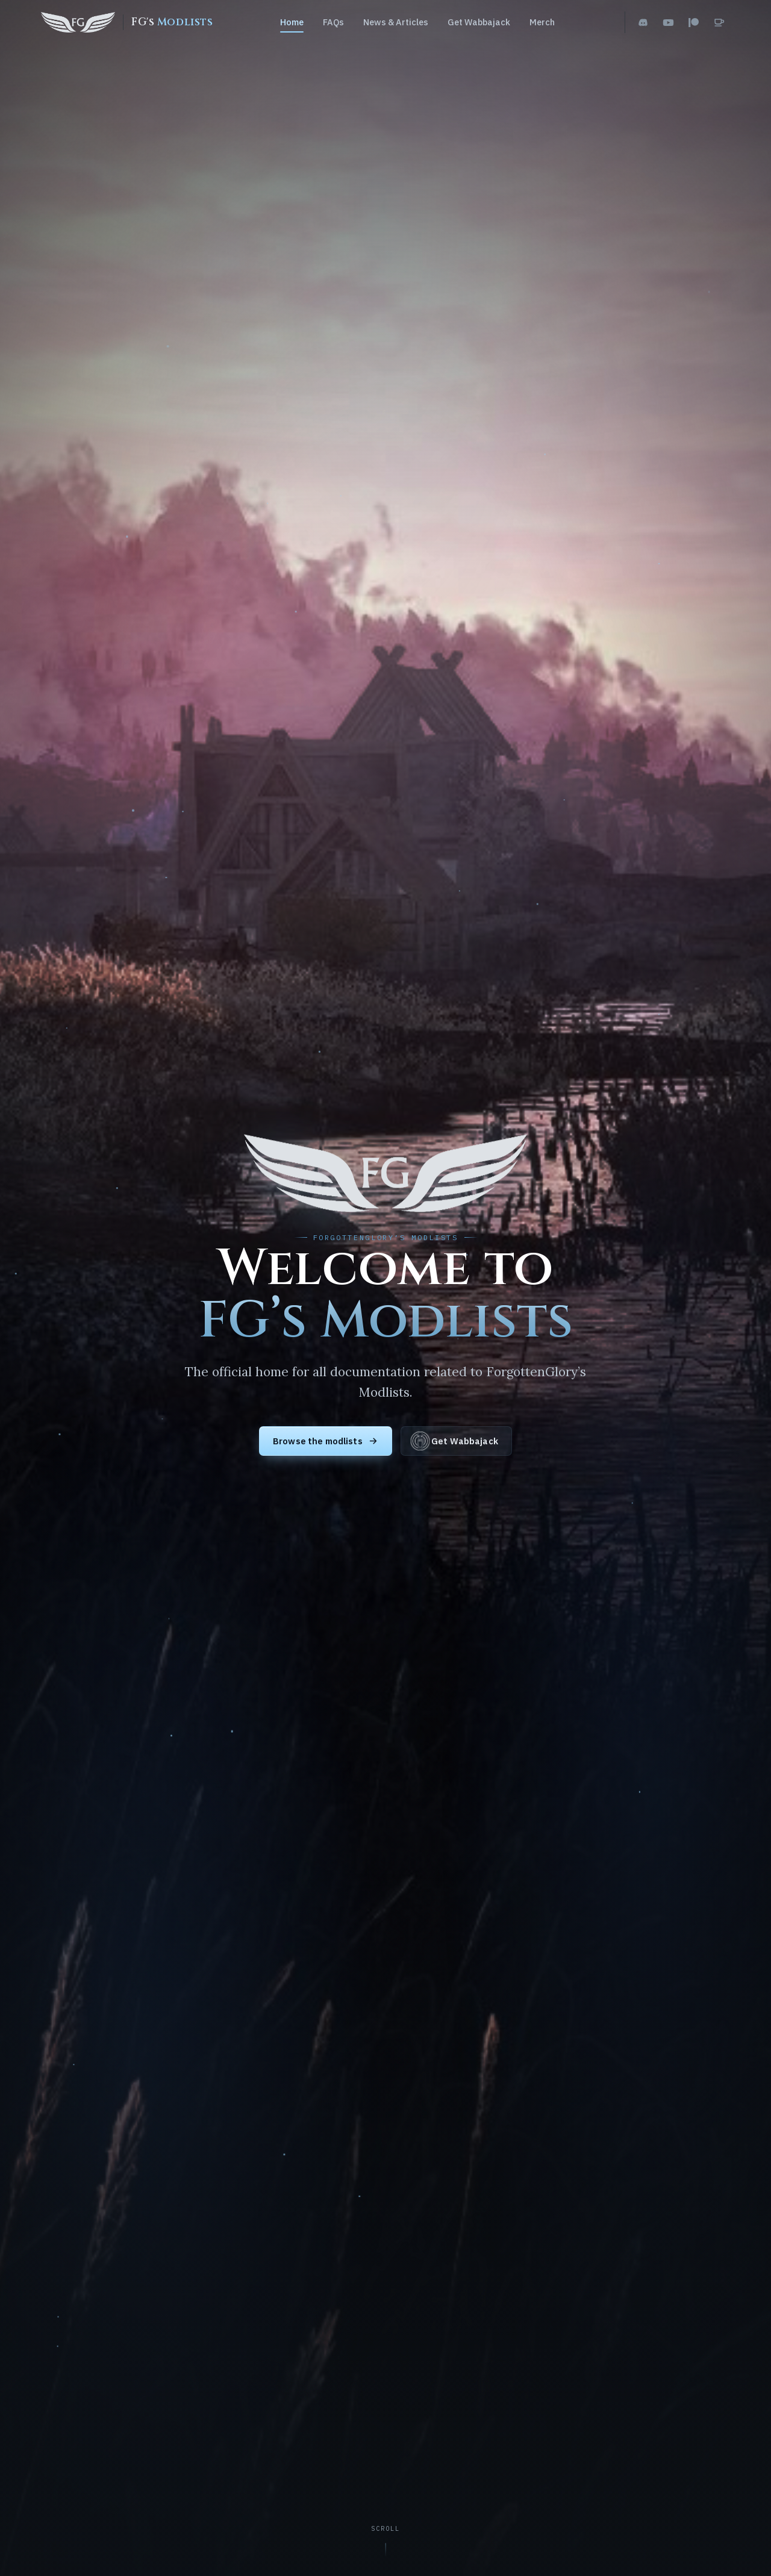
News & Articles (395, 22)
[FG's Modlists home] (127, 22)
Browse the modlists (325, 1441)
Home (292, 22)
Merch (542, 22)
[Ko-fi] (719, 22)
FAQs (333, 22)
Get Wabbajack (479, 22)
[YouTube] (668, 22)
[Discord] (643, 22)
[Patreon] (694, 22)
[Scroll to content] (386, 2542)
